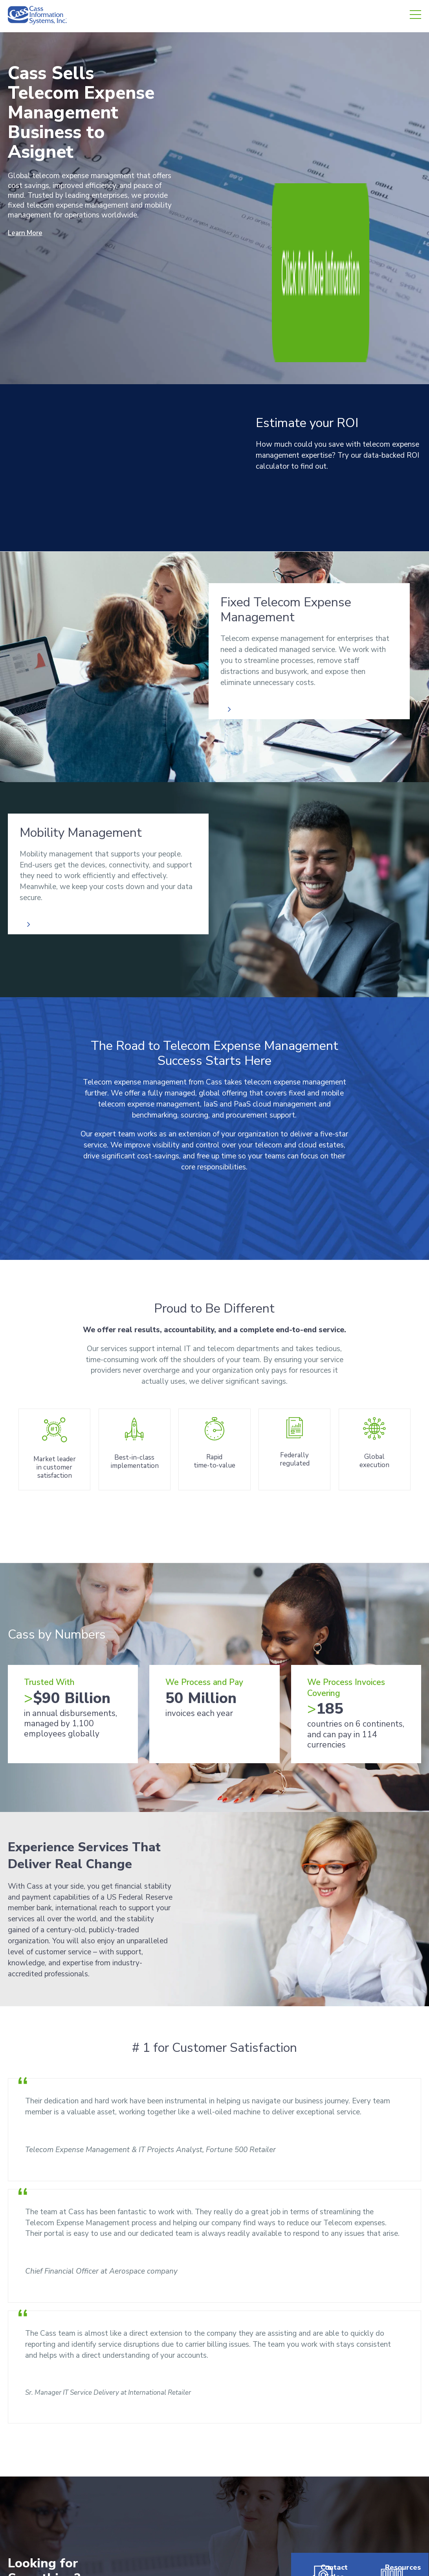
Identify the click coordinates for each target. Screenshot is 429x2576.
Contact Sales (321, 2379)
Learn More (27, 233)
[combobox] (73, 2375)
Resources (391, 2375)
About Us (234, 2462)
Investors (304, 2495)
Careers (301, 2479)
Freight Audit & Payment (152, 2462)
